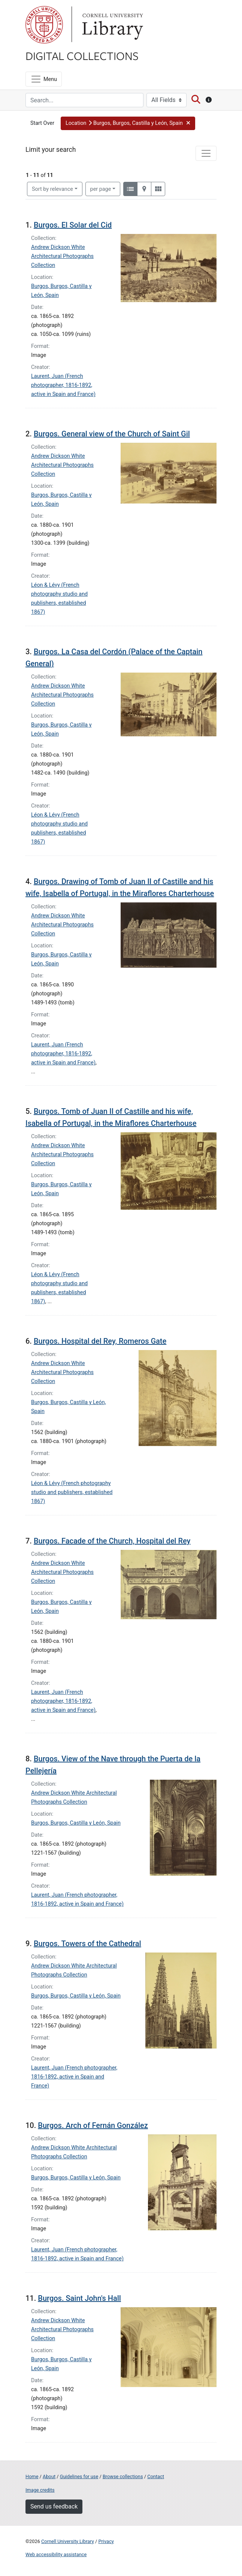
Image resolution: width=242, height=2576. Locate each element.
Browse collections (123, 2476)
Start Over (42, 123)
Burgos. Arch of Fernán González (93, 2125)
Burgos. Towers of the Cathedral (87, 1943)
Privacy (106, 2541)
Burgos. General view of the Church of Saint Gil (112, 433)
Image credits (40, 2490)
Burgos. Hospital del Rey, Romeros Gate (100, 1341)
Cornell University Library (67, 2541)
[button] (128, 123)
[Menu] (43, 79)
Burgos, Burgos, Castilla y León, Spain (76, 1823)
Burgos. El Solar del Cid (73, 224)
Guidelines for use (79, 2476)
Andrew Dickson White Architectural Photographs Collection (62, 256)
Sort (52, 189)
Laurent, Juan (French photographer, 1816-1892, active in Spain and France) (63, 385)
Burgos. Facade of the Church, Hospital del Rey (112, 1540)
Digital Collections (82, 55)
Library (112, 24)
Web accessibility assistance (56, 2554)
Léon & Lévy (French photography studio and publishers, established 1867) (71, 1492)
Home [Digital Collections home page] (31, 2476)
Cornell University (44, 24)
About (49, 2476)
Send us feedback (54, 2506)
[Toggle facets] (206, 153)
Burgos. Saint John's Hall (79, 2298)
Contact (155, 2476)
